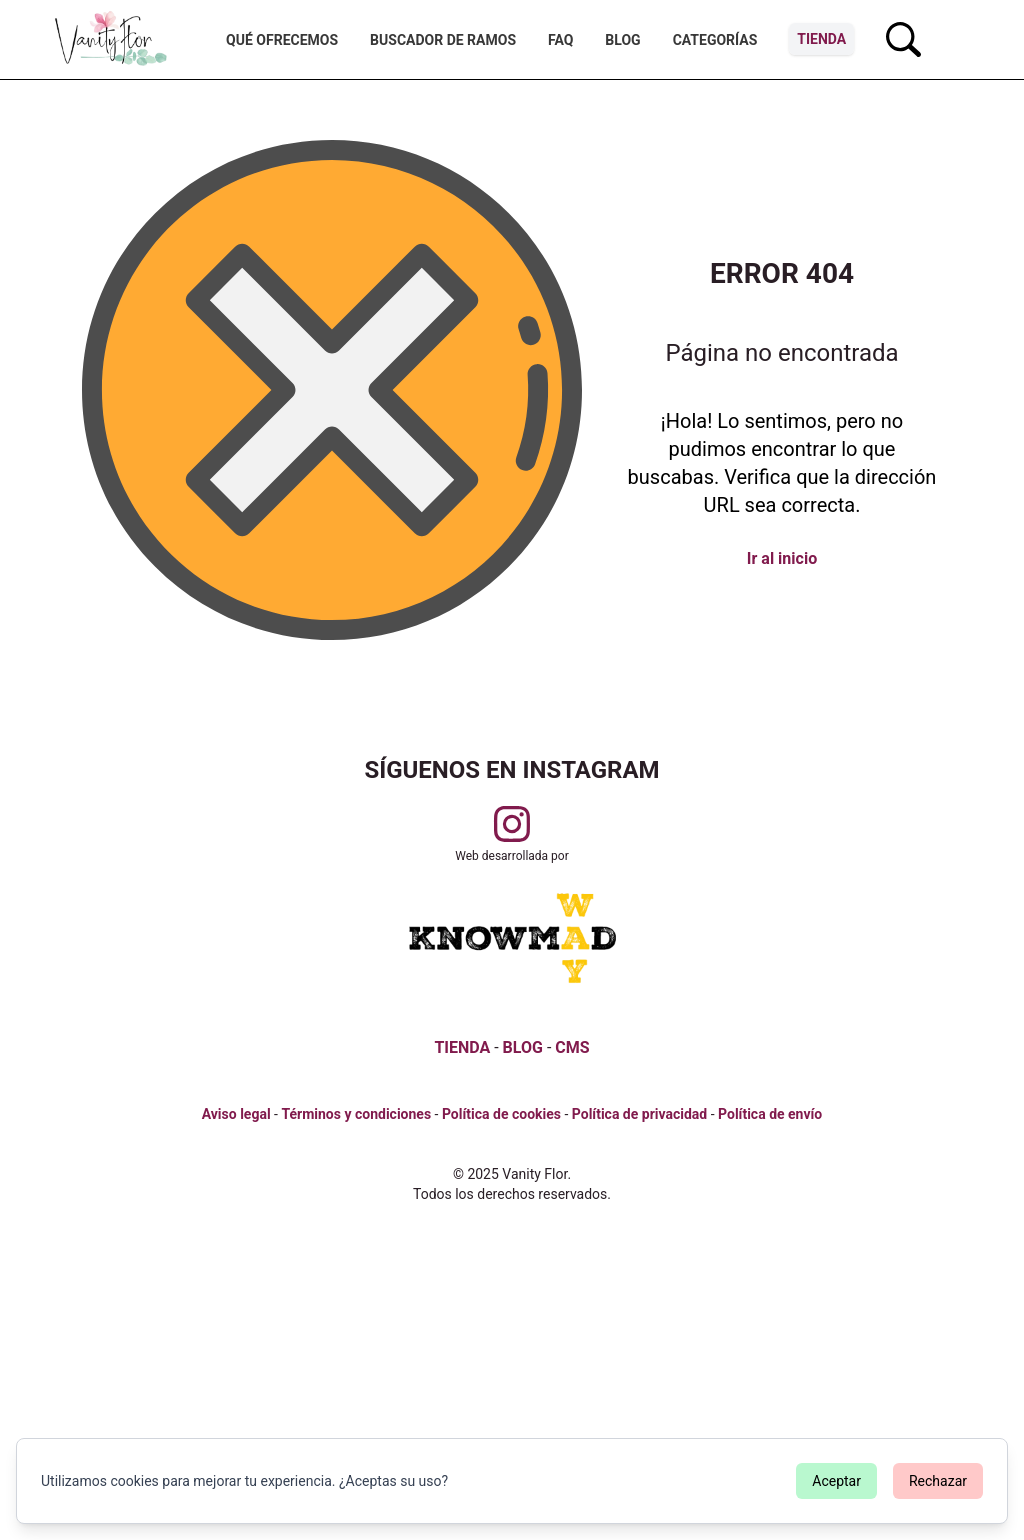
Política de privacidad (639, 1114)
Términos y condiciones (356, 1114)
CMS (572, 1047)
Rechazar (938, 1481)
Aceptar (836, 1481)
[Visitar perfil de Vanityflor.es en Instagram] (512, 824)
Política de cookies (501, 1114)
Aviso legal (236, 1114)
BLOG (523, 1047)
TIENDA (462, 1047)
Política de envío (770, 1114)
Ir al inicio (782, 558)
